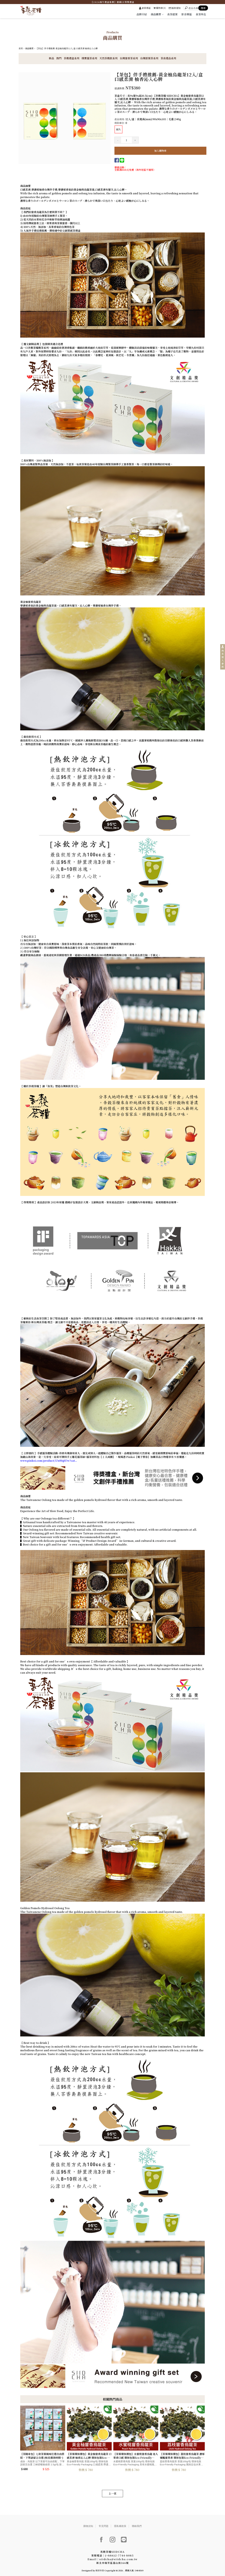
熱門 (59, 58)
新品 (51, 58)
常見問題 (103, 2526)
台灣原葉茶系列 (149, 58)
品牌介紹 (141, 14)
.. (124, 2570)
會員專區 (145, 8)
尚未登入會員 (222, 658)
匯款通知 (175, 8)
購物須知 (88, 2526)
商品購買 (157, 14)
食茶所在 (201, 14)
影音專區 (186, 14)
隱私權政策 (120, 2526)
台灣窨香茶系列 (129, 58)
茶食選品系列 (168, 58)
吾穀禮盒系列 (71, 58)
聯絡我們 (137, 2526)
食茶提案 (172, 14)
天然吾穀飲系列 (108, 58)
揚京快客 (100, 2570)
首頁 (21, 48)
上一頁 (112, 2493)
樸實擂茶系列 (89, 58)
